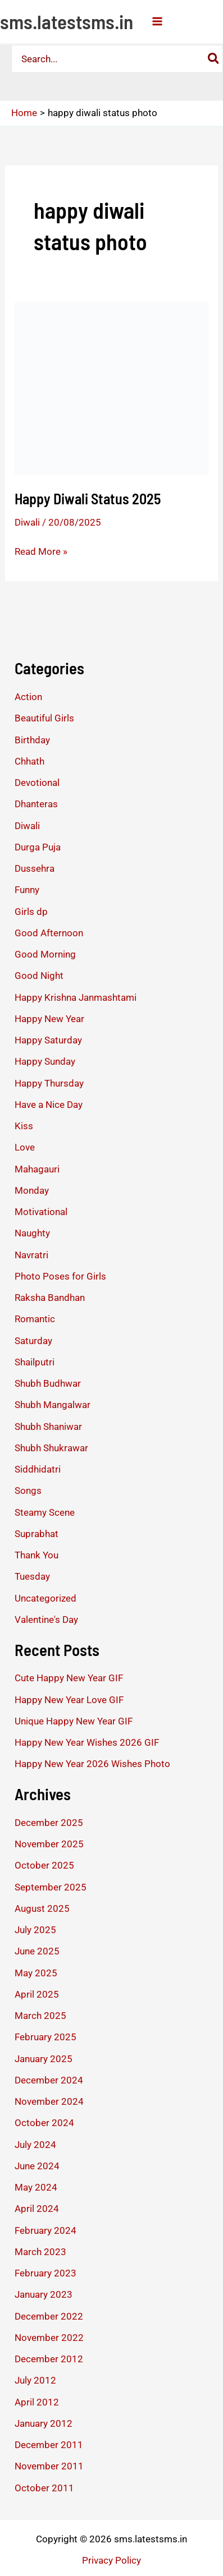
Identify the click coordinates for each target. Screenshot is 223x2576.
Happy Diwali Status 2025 (88, 498)
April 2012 (37, 2402)
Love (25, 1147)
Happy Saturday (48, 1040)
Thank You (36, 1555)
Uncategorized (45, 1598)
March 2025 (40, 2015)
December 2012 (49, 2359)
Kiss (24, 1125)
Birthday (32, 740)
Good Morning (45, 954)
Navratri (31, 1255)
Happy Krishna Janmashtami (75, 997)
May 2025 (36, 1973)
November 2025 (49, 1844)
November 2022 (49, 2337)
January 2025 (43, 2058)
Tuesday (32, 1576)
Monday (32, 1190)
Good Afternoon (49, 933)
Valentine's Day (46, 1619)
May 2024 (36, 2187)
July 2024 (35, 2144)
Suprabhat (36, 1533)
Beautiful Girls (44, 718)
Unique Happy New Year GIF (74, 1721)
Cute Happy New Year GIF (69, 1677)
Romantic (35, 1318)
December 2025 (49, 1822)
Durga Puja (38, 847)
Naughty (32, 1233)
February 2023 (45, 2273)
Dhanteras (36, 803)
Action (28, 696)
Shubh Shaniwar (48, 1426)
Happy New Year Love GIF (69, 1699)
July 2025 (35, 1929)
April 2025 (37, 1994)
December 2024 (49, 2080)
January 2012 (43, 2423)
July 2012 (35, 2380)
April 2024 (37, 2208)
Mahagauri (37, 1169)
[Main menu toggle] (157, 21)
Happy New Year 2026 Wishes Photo (92, 1763)
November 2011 (49, 2466)
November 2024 (49, 2101)
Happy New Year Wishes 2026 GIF (87, 1742)
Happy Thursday (49, 1083)
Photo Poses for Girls (60, 1276)
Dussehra (34, 868)
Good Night (39, 975)
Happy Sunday (45, 1061)
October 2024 (44, 2122)
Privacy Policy (111, 2560)
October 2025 (44, 1865)
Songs (28, 1490)
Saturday (33, 1340)
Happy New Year (49, 1018)
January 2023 (43, 2294)
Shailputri (34, 1362)
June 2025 (37, 1951)
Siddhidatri (38, 1469)
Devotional (37, 782)
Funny (27, 889)
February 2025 (45, 2037)
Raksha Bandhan (50, 1297)
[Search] (214, 58)
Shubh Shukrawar (51, 1447)
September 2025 (51, 1887)
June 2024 (37, 2166)
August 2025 (42, 1908)
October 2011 (44, 2488)
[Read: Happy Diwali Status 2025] (111, 387)
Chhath (29, 761)
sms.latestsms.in (66, 21)
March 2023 (40, 2251)
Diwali (27, 522)
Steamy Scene (45, 1512)
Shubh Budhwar (48, 1383)
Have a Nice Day (49, 1104)
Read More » (41, 551)
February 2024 (45, 2230)
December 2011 (49, 2444)
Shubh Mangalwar (52, 1404)
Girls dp (31, 911)
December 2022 (49, 2316)
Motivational (41, 1211)
